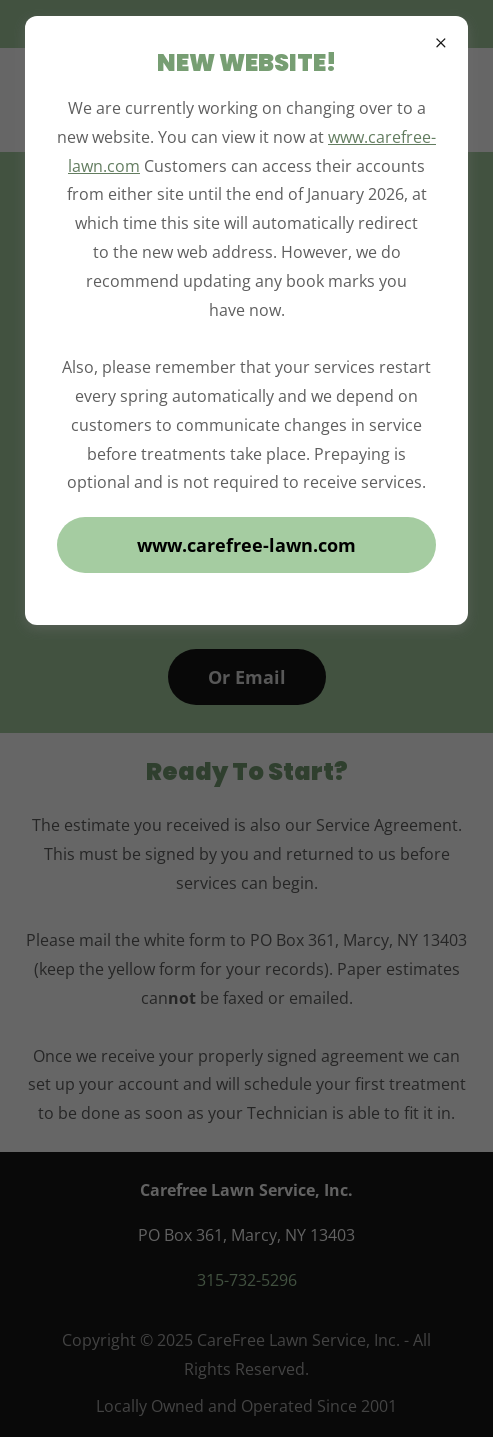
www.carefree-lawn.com (246, 545)
